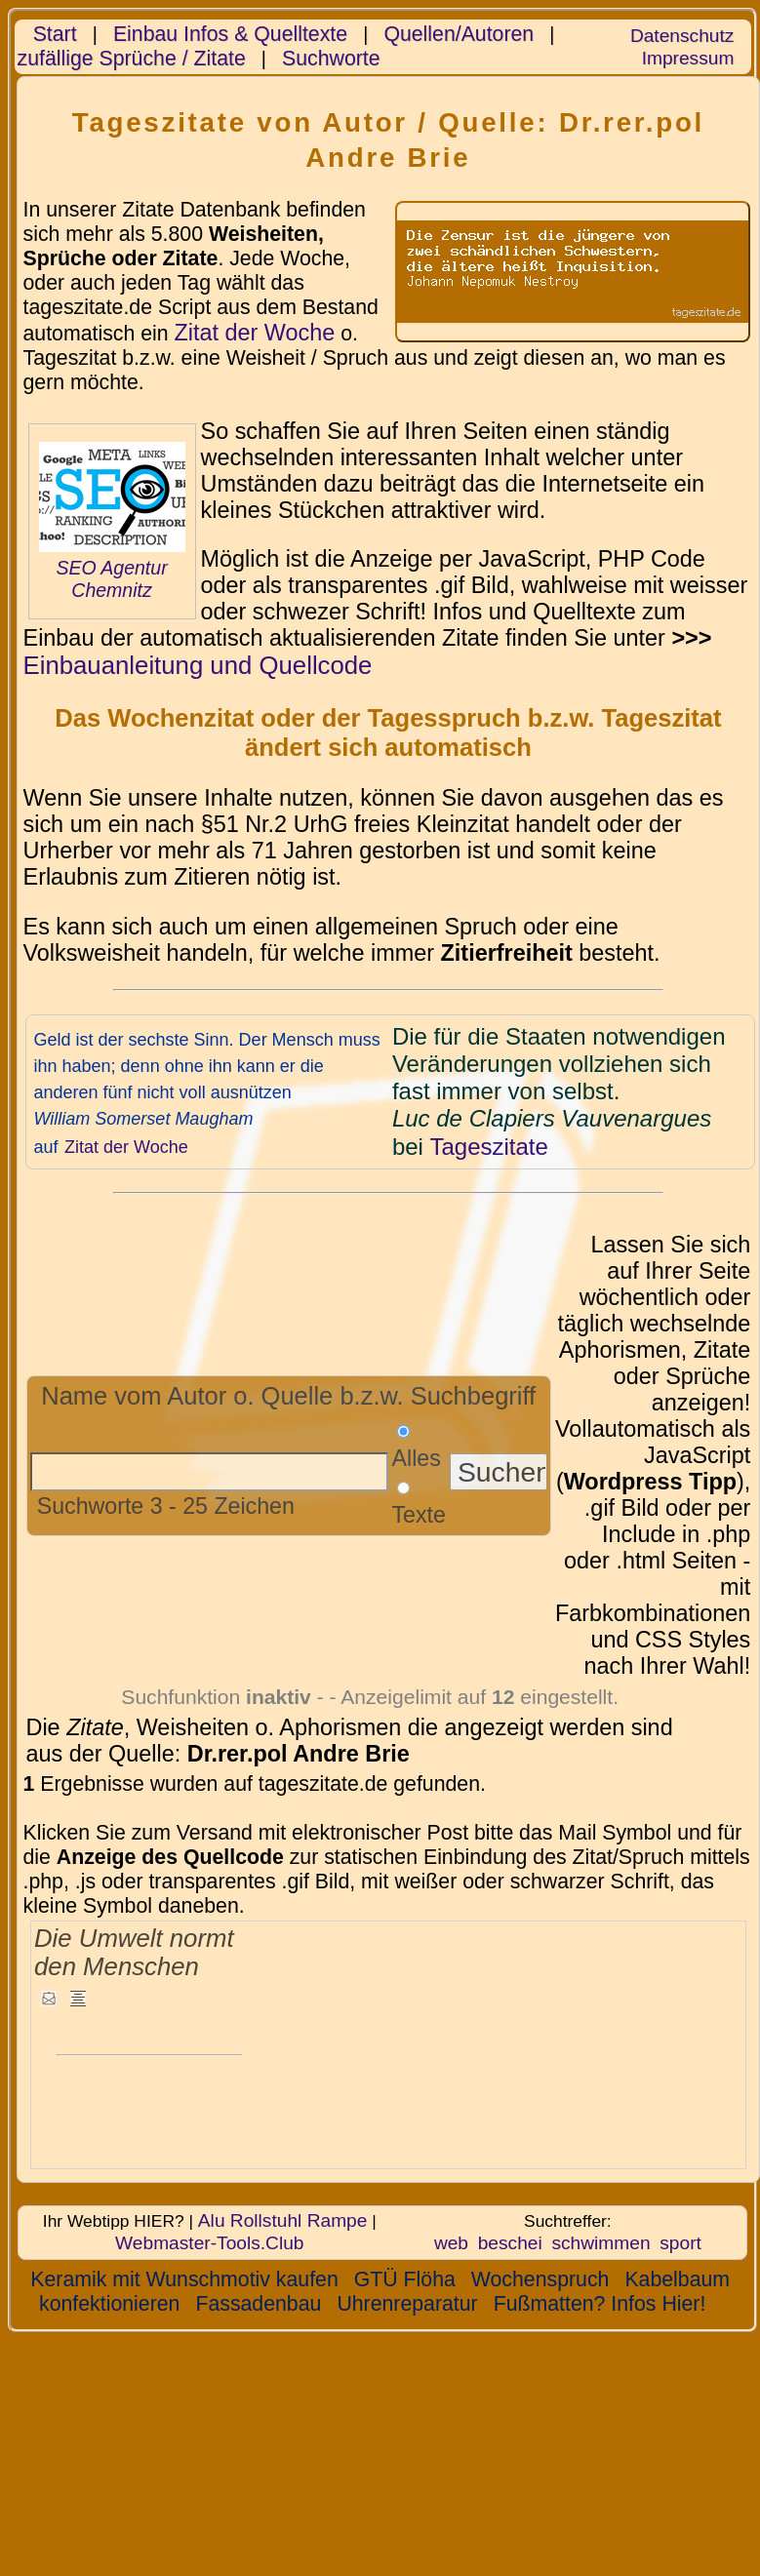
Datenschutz (682, 35)
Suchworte (331, 58)
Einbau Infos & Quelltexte (230, 34)
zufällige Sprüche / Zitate (132, 58)
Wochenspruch (540, 2279)
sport (680, 2243)
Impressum (688, 58)
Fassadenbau (258, 2304)
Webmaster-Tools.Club (209, 2243)
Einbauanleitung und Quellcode (198, 665)
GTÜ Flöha (405, 2279)
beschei (510, 2243)
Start (55, 34)
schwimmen (600, 2243)
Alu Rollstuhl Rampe (283, 2220)
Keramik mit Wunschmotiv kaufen (184, 2279)
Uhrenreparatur (407, 2304)
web (451, 2243)
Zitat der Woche (254, 332)
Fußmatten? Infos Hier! (600, 2304)
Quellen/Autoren (458, 34)
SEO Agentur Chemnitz (111, 579)
